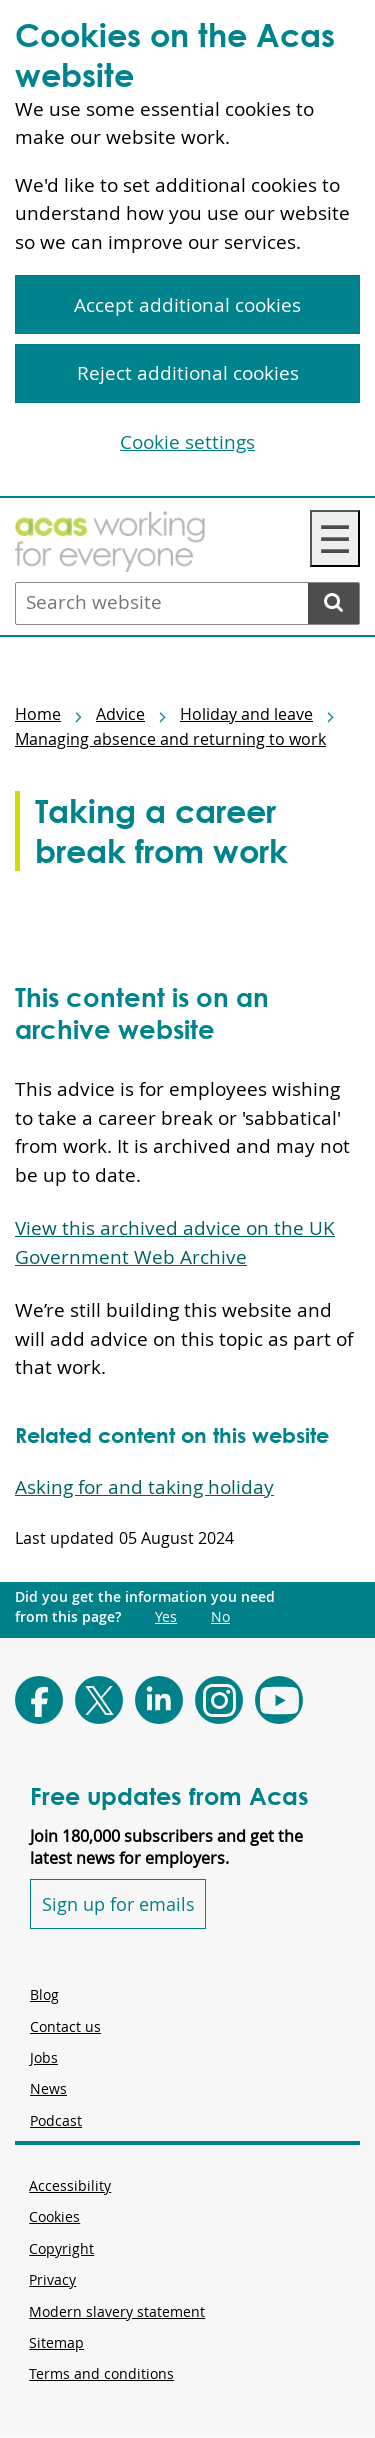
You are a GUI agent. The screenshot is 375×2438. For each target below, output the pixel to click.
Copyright (61, 2248)
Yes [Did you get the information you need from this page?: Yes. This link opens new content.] (166, 1617)
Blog (44, 1994)
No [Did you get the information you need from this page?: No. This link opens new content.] (220, 1617)
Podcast (56, 2120)
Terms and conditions (101, 2373)
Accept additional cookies (187, 305)
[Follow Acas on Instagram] (219, 1700)
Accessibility (70, 2185)
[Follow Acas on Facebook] (39, 1700)
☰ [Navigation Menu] (335, 538)
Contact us (65, 2026)
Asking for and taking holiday (144, 1487)
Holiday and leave (246, 714)
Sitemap (56, 2342)
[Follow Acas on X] (99, 1700)
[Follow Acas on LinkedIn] (159, 1700)
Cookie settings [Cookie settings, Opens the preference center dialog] (187, 442)
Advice (120, 714)
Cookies (54, 2216)
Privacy (52, 2279)
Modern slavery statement (117, 2311)
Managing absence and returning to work (170, 739)
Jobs (44, 2057)
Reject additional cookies (188, 373)
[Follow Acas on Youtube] (279, 1700)
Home (38, 714)
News (48, 2088)
